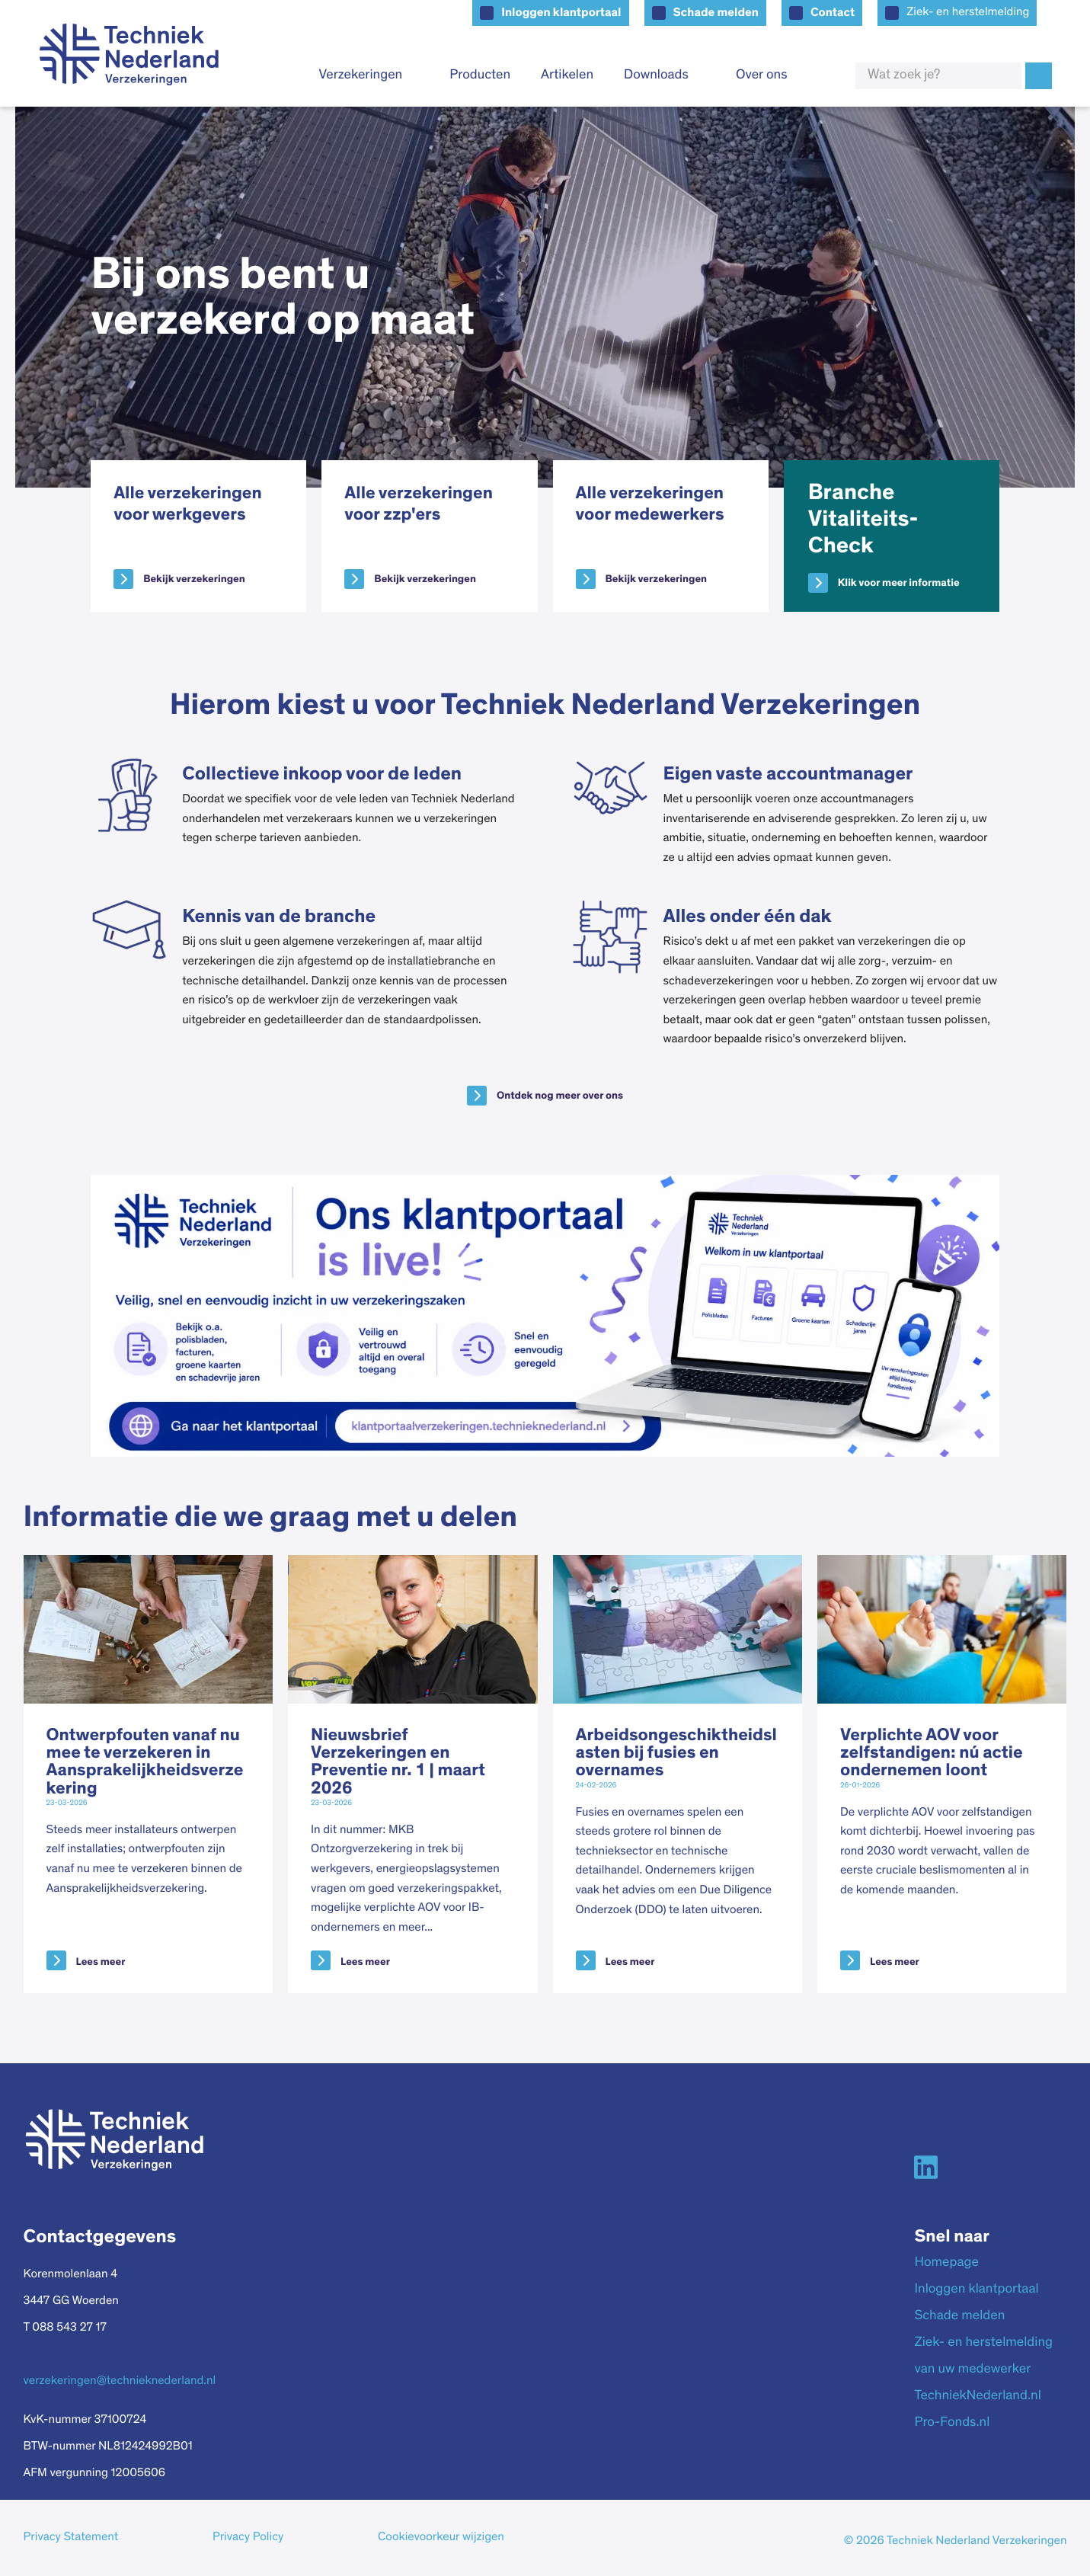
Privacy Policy (248, 2538)
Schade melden (716, 13)
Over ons (762, 75)
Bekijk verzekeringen (194, 579)
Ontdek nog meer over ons (560, 1095)
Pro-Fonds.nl (951, 2423)
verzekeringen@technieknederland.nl (120, 2382)
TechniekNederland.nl (977, 2396)
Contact (832, 13)
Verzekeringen (360, 75)
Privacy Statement (71, 2538)
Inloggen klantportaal (561, 13)
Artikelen (567, 75)
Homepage (946, 2263)
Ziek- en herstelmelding (967, 13)
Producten (479, 75)
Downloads (656, 75)
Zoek (1038, 75)
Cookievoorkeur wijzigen (441, 2538)
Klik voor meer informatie (899, 583)
